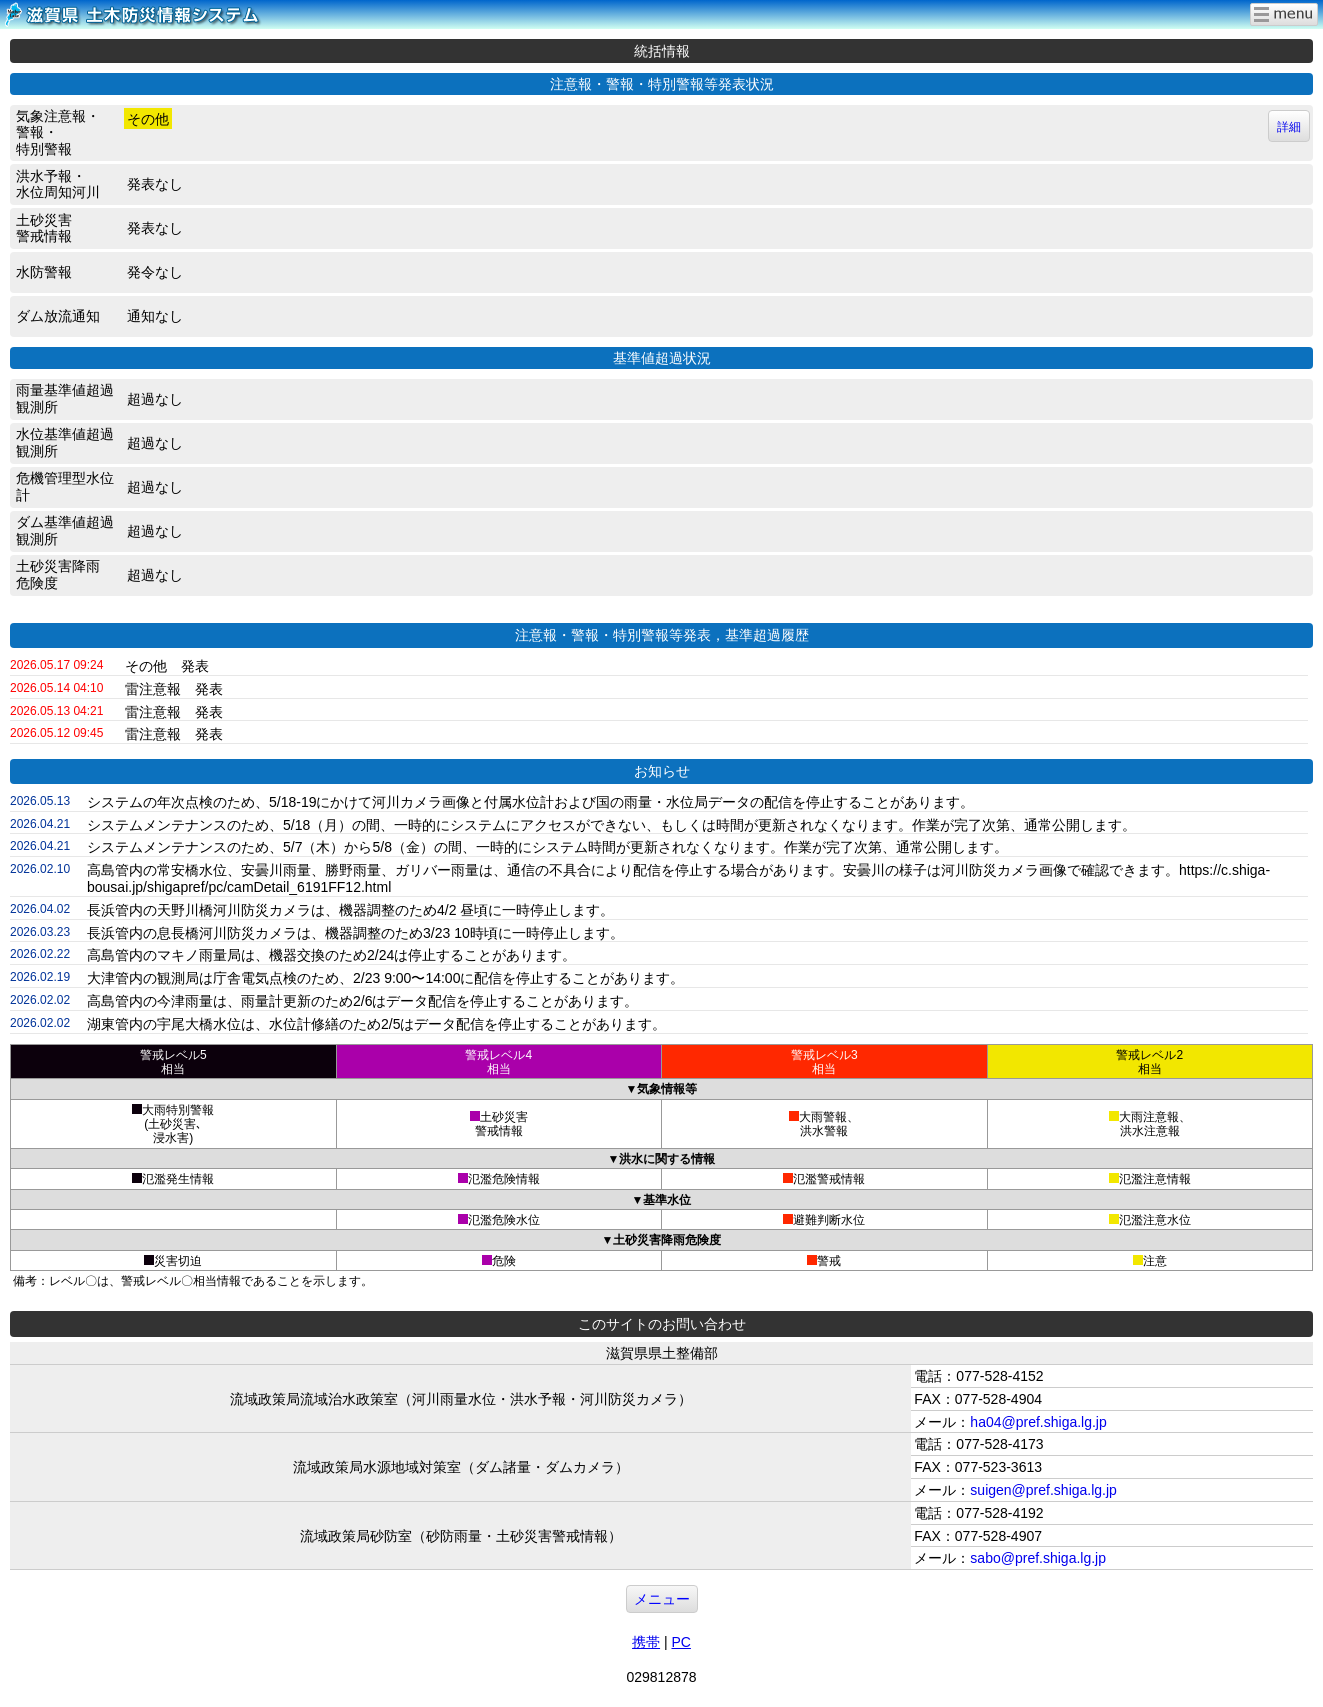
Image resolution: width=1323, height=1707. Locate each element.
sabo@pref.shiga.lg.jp (1038, 1558)
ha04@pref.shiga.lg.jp (1038, 1422)
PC (680, 1642)
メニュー (662, 1599)
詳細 (1289, 127)
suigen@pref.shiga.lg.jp (1043, 1490)
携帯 (646, 1642)
